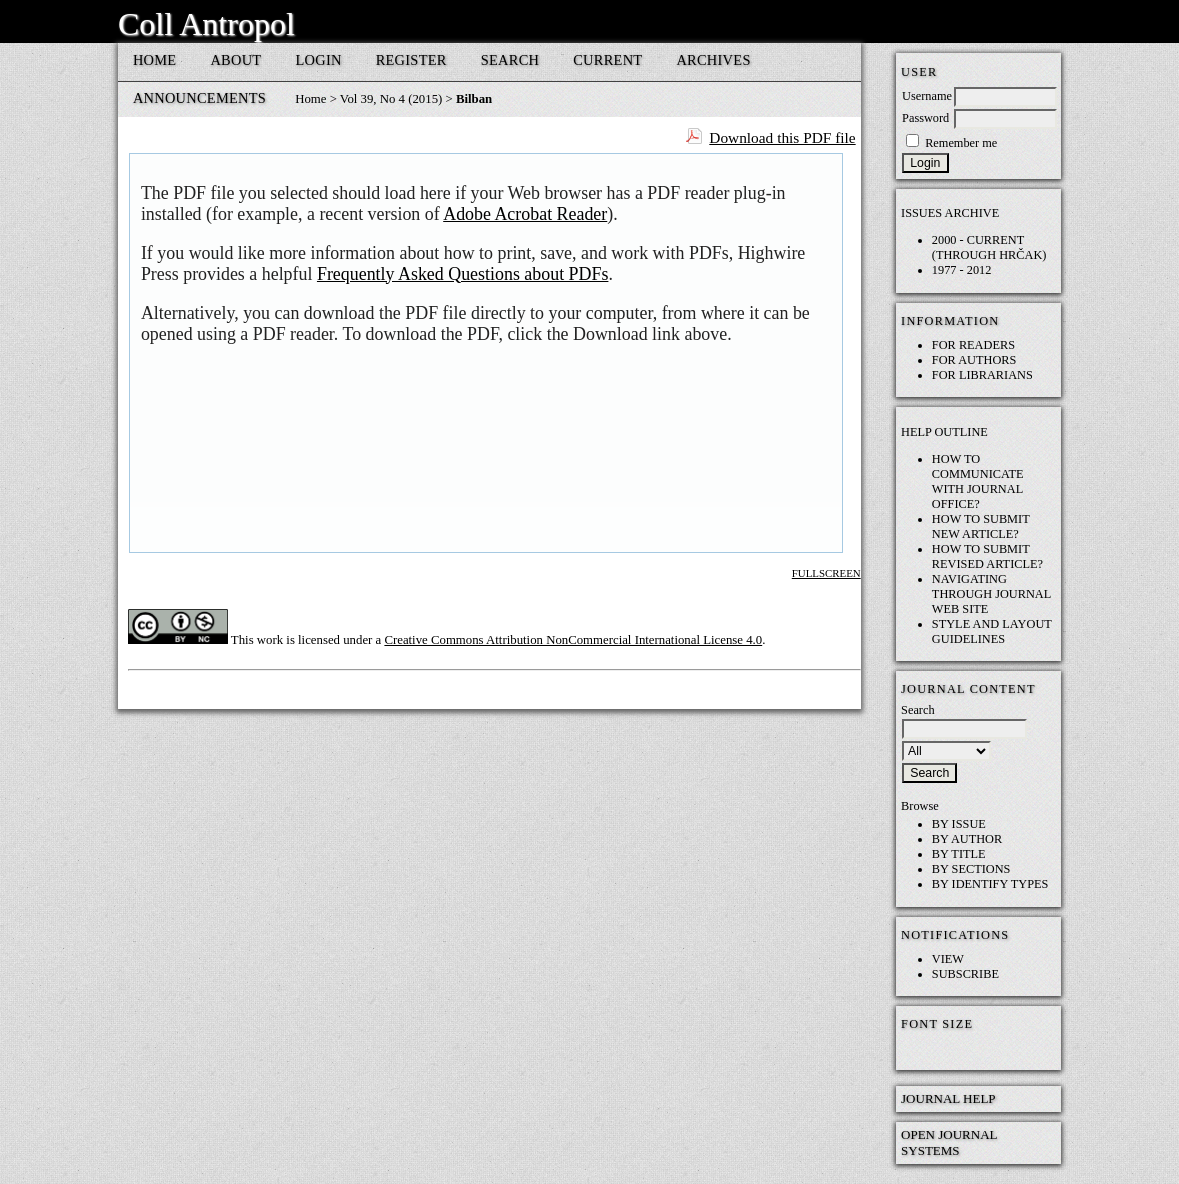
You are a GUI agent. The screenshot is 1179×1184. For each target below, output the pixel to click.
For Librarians (982, 375)
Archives (713, 60)
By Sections (971, 869)
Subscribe (965, 974)
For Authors (974, 360)
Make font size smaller (919, 1050)
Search (510, 60)
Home (155, 60)
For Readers (973, 345)
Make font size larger (983, 1050)
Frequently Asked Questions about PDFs (462, 274)
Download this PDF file (782, 137)
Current (607, 60)
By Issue (959, 824)
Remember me (961, 143)
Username (927, 96)
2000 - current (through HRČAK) (989, 247)
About (235, 60)
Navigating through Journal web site (991, 594)
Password (925, 118)
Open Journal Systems (949, 1142)
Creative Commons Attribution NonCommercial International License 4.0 (573, 640)
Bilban (474, 99)
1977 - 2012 (962, 270)
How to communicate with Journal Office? (978, 481)
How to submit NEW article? (981, 526)
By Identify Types (990, 884)
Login (318, 60)
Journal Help (948, 1098)
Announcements (199, 98)
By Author (967, 839)
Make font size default (951, 1050)
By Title (959, 854)
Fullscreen (826, 573)
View (948, 959)
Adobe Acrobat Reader (525, 214)
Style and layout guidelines (992, 631)
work (270, 640)
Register (411, 60)
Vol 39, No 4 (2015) (391, 99)
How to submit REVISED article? (987, 556)
